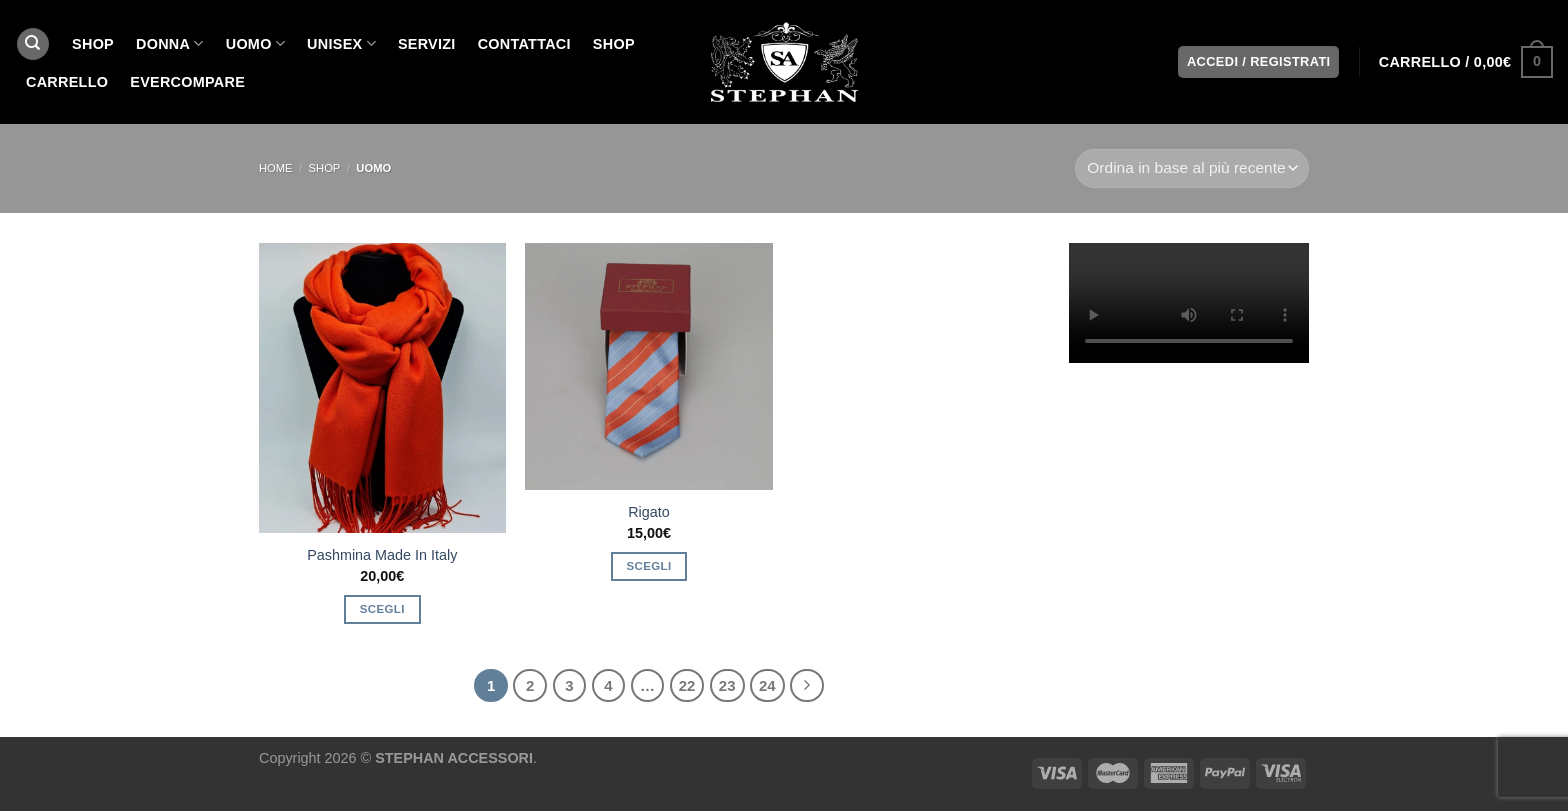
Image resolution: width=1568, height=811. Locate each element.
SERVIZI (427, 44)
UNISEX (341, 43)
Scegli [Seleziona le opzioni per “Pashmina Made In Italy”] (382, 609)
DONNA (170, 43)
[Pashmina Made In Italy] (382, 388)
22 (687, 685)
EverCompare (187, 82)
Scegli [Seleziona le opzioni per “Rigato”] (649, 566)
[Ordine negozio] (1192, 168)
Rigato (649, 512)
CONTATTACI (524, 44)
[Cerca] (33, 44)
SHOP (93, 44)
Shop (614, 44)
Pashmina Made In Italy (382, 555)
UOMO (255, 43)
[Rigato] (648, 366)
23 (727, 685)
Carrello (67, 82)
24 (767, 685)
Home (276, 168)
